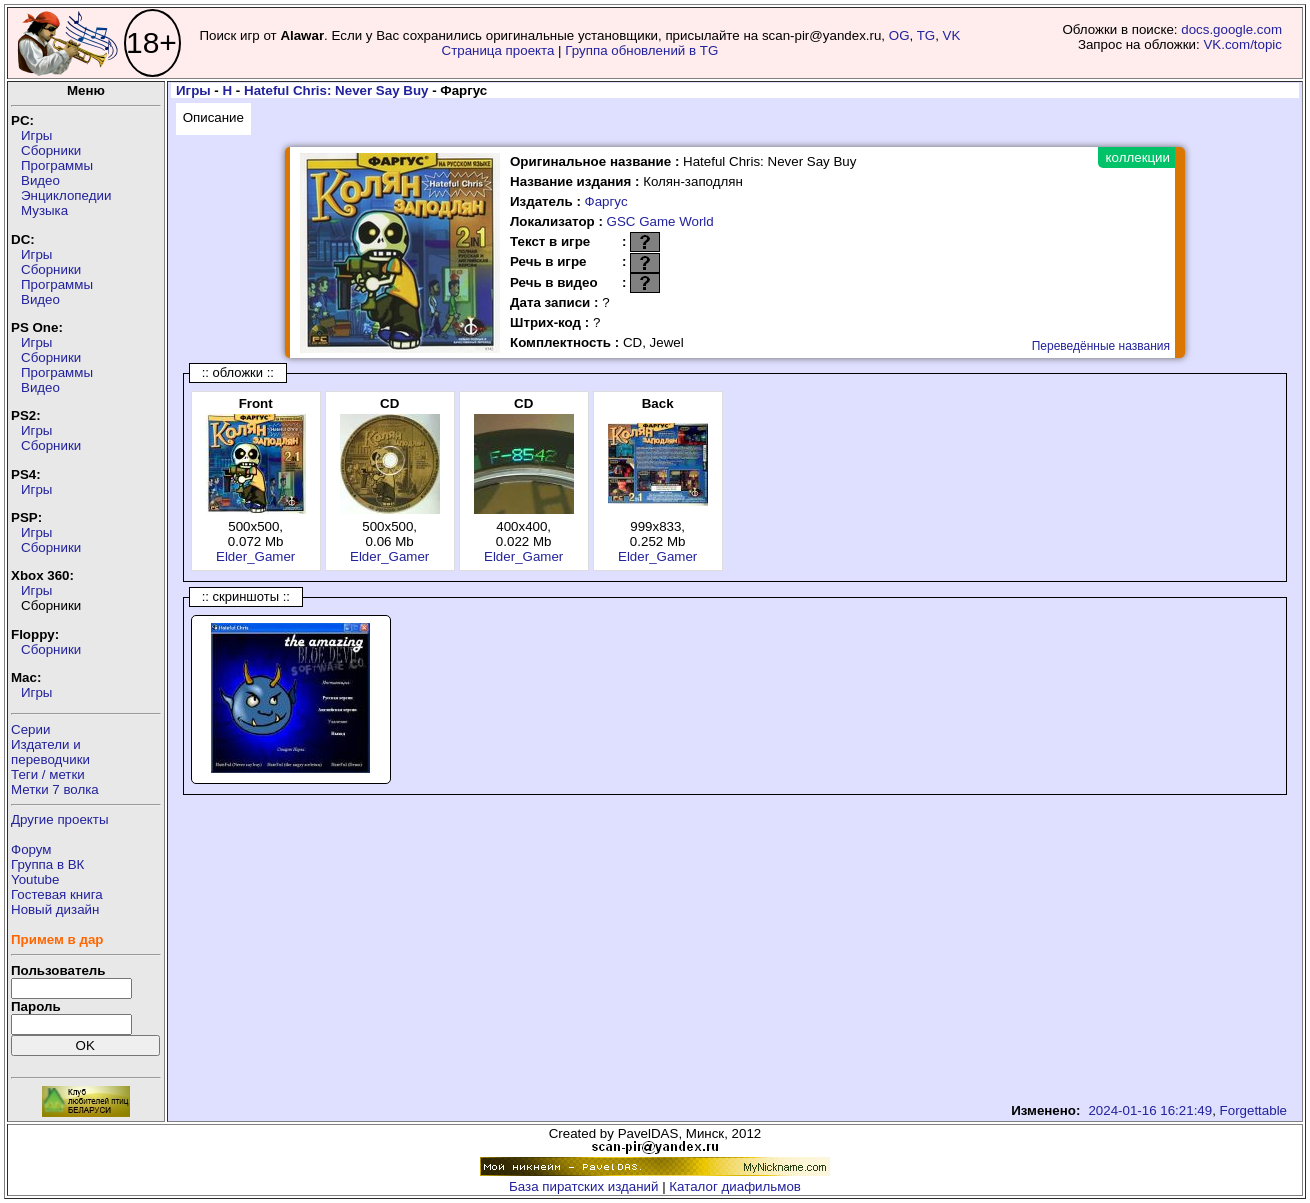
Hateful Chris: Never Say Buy (336, 90)
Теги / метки (48, 774)
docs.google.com (1231, 29)
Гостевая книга (57, 894)
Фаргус (606, 201)
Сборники (51, 150)
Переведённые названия (1101, 346)
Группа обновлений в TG (641, 50)
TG (926, 35)
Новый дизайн (55, 909)
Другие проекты (60, 819)
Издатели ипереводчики (50, 752)
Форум (31, 849)
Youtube (35, 879)
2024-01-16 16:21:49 (1150, 1110)
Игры (36, 135)
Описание (213, 117)
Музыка (44, 210)
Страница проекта (498, 50)
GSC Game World (660, 221)
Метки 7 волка (55, 789)
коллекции (1138, 157)
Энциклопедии (66, 195)
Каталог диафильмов (735, 1186)
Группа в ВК (47, 864)
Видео (40, 180)
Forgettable (1253, 1110)
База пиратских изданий (583, 1186)
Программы (57, 165)
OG (899, 35)
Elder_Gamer (255, 556)
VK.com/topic (1242, 44)
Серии (30, 729)
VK (952, 35)
